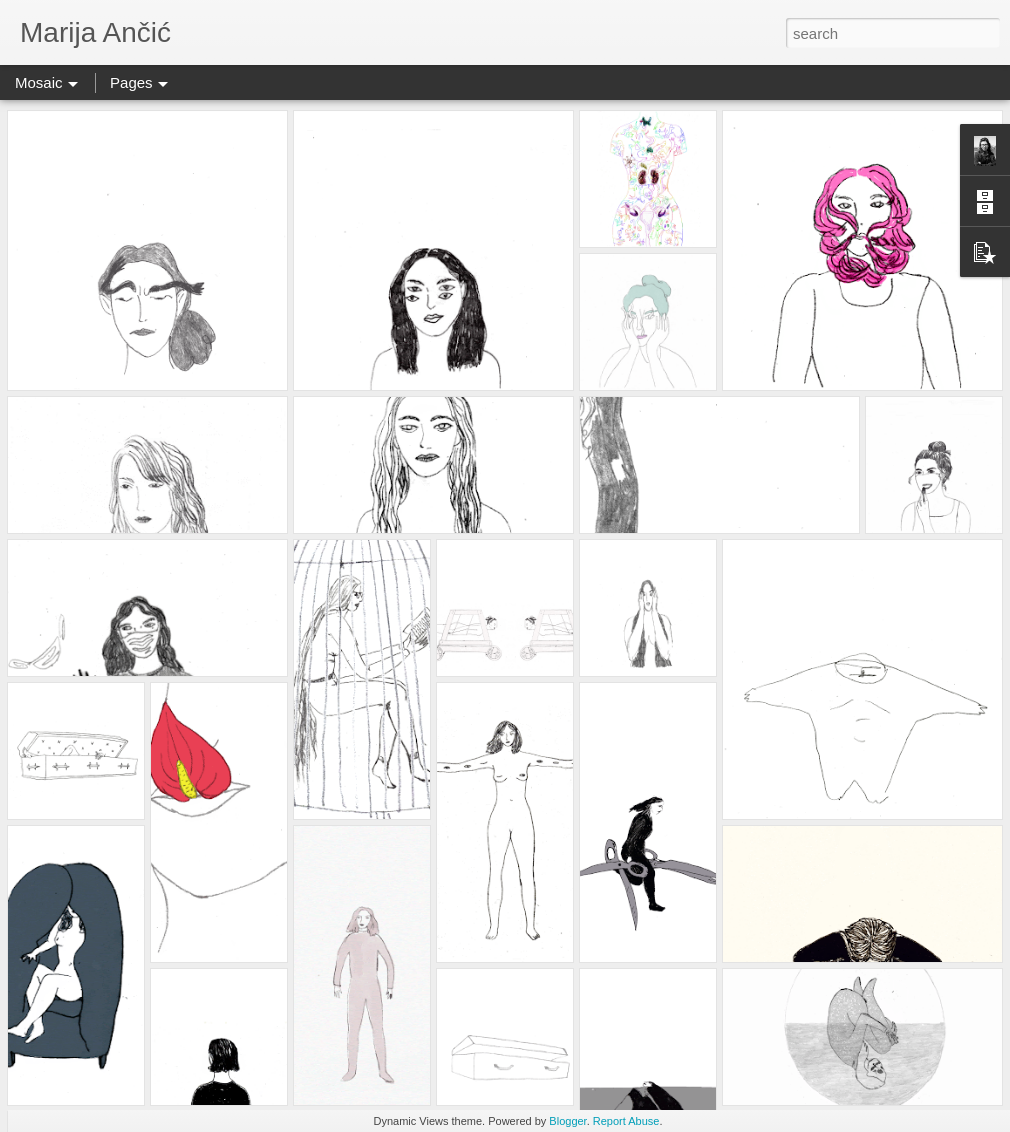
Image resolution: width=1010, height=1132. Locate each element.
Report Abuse (626, 1121)
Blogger (567, 1121)
